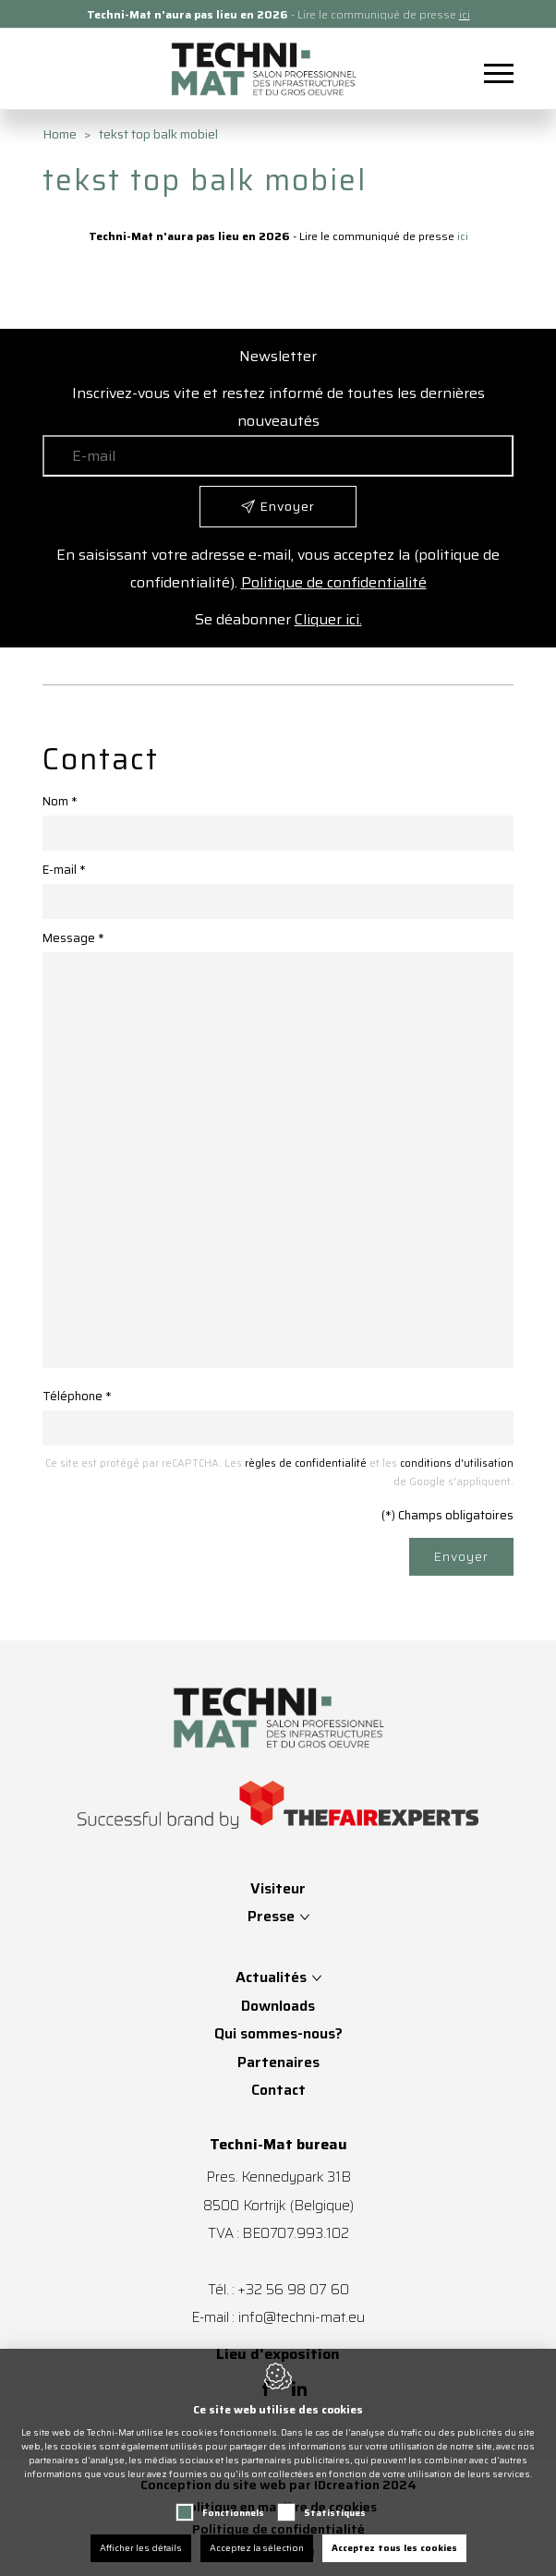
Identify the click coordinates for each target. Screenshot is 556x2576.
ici (464, 14)
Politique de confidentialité (334, 582)
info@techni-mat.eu (301, 2316)
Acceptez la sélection (257, 2548)
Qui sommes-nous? (278, 2033)
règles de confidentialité (306, 1463)
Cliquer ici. (328, 619)
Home (59, 134)
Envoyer (461, 1556)
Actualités (271, 1977)
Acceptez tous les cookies (394, 2548)
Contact (278, 2089)
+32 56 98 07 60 (293, 2289)
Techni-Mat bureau (278, 2144)
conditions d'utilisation (457, 1463)
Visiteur (278, 1888)
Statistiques (335, 2513)
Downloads (278, 2005)
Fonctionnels (233, 2513)
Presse (273, 1916)
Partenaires (278, 2062)
